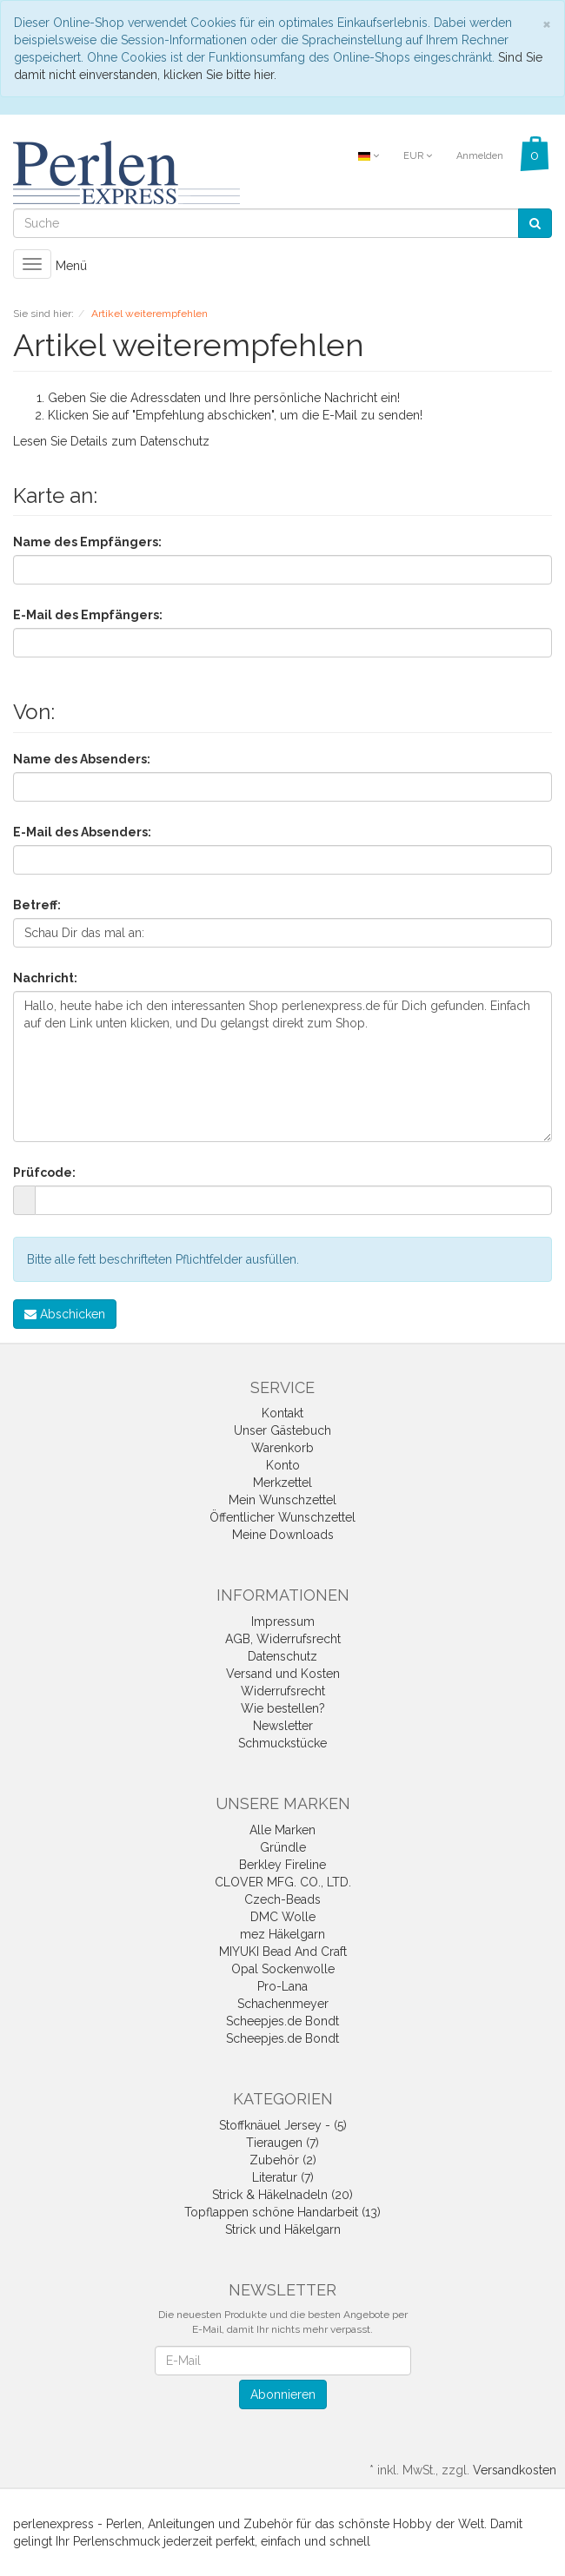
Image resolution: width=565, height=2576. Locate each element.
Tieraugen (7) (282, 2143)
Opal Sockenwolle (283, 1969)
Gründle (283, 1847)
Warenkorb (282, 1448)
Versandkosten (514, 2470)
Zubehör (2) (282, 2160)
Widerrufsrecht (283, 1691)
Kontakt (282, 1413)
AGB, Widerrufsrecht (283, 1639)
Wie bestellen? (283, 1708)
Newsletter (283, 1726)
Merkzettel (282, 1482)
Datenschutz (174, 441)
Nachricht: (45, 978)
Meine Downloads (283, 1535)
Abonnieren (283, 2394)
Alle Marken (282, 1830)
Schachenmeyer (283, 2004)
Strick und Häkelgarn (283, 2229)
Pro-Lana (282, 1986)
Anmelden (479, 156)
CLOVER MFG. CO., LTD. (283, 1882)
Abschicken (64, 1314)
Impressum (283, 1621)
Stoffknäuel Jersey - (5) (283, 2125)
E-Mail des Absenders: (82, 832)
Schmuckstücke (282, 1743)
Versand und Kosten (283, 1674)
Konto (283, 1465)
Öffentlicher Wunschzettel (282, 1517)
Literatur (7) (283, 2177)
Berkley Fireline (282, 1865)
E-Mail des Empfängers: (88, 615)
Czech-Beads (282, 1899)
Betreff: (37, 905)
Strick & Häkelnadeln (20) (282, 2195)
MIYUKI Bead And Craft (283, 1951)
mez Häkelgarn (282, 1934)
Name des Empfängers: (87, 542)
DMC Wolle (283, 1917)
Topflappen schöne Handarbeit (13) (282, 2212)
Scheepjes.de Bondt (282, 2021)
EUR (417, 156)
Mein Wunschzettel (282, 1500)
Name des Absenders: (81, 759)
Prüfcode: (44, 1172)
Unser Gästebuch (282, 1430)
